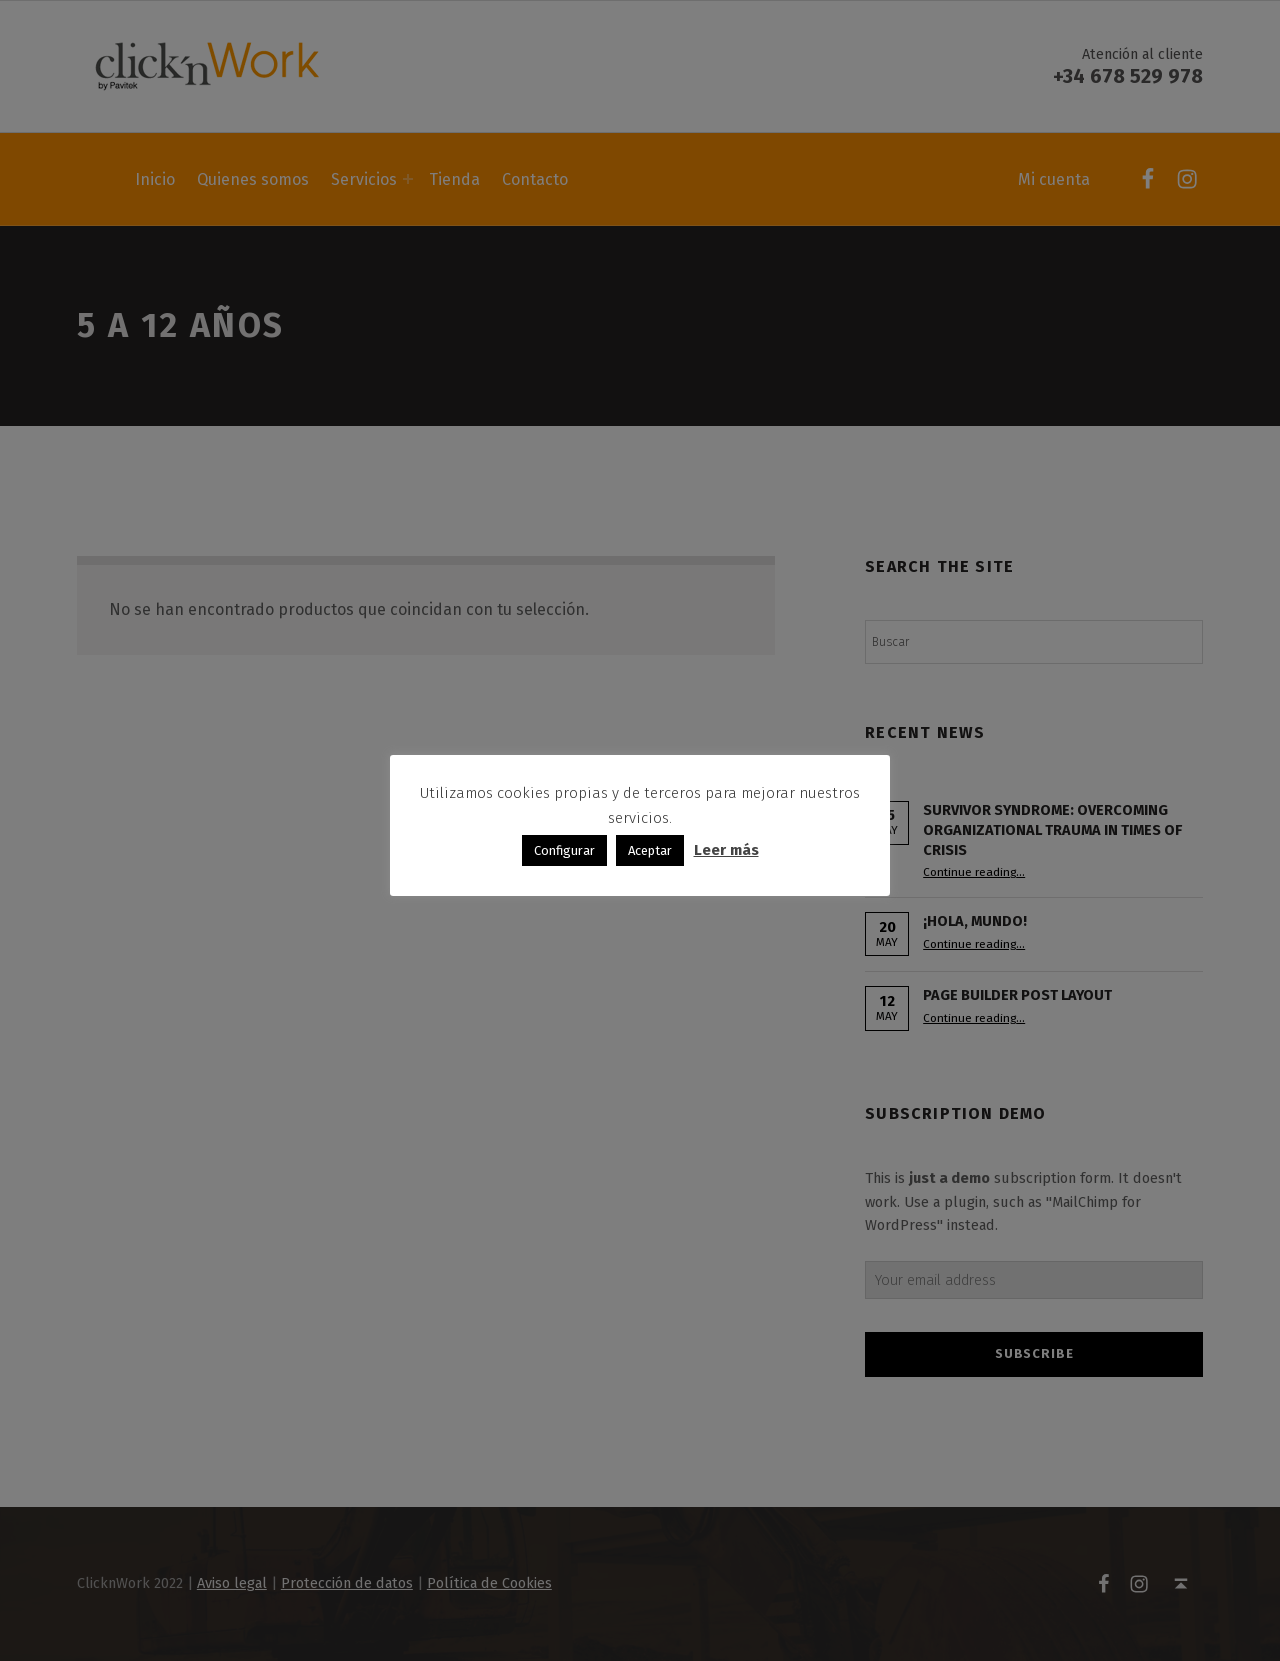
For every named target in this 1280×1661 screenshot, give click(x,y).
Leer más (726, 850)
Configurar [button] (564, 850)
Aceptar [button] (650, 850)
